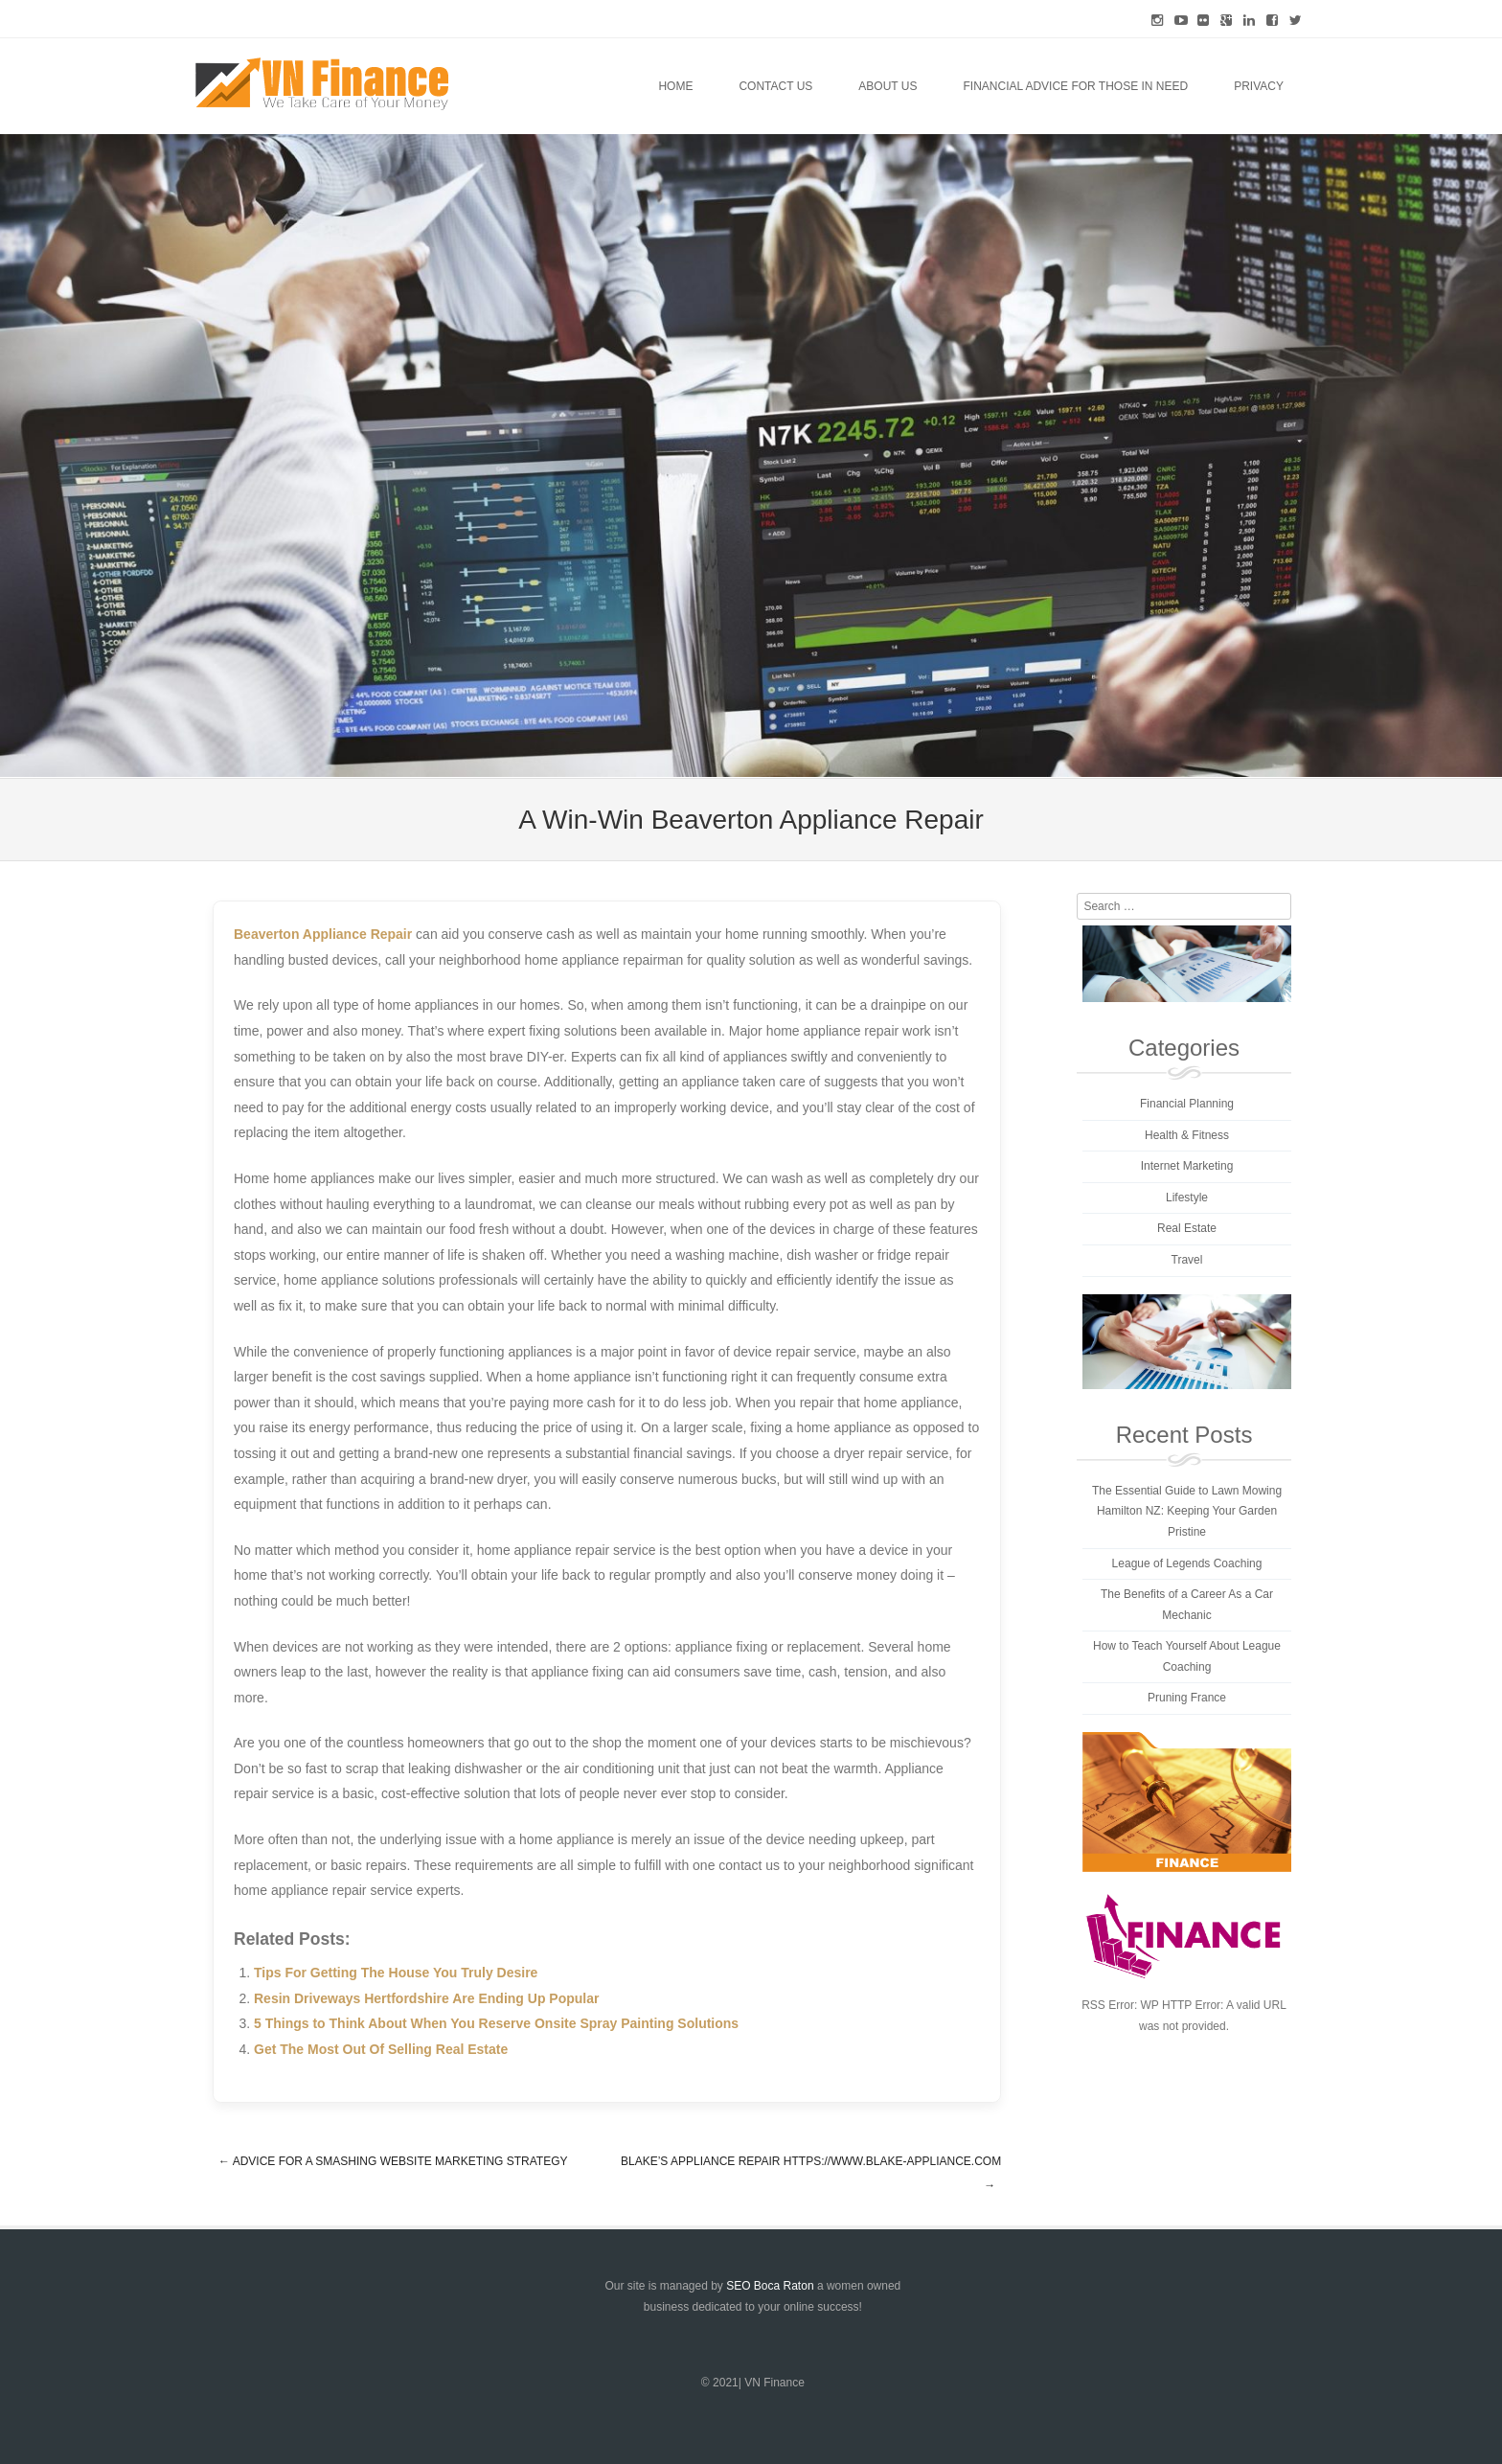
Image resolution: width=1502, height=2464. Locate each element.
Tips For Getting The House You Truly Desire (395, 1972)
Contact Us (775, 86)
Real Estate (1187, 1228)
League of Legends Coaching (1187, 1563)
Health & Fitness (1187, 1135)
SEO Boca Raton (769, 2286)
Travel (1187, 1259)
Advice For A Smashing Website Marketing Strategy (393, 2161)
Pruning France (1187, 1697)
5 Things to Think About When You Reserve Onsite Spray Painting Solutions (496, 2023)
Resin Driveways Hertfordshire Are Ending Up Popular (426, 1998)
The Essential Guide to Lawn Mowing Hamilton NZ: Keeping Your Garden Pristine (1187, 1511)
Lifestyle (1187, 1197)
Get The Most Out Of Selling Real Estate (381, 2049)
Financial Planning (1187, 1103)
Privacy (1259, 86)
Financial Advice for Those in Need (1075, 86)
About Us (887, 86)
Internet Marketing (1187, 1166)
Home (675, 86)
